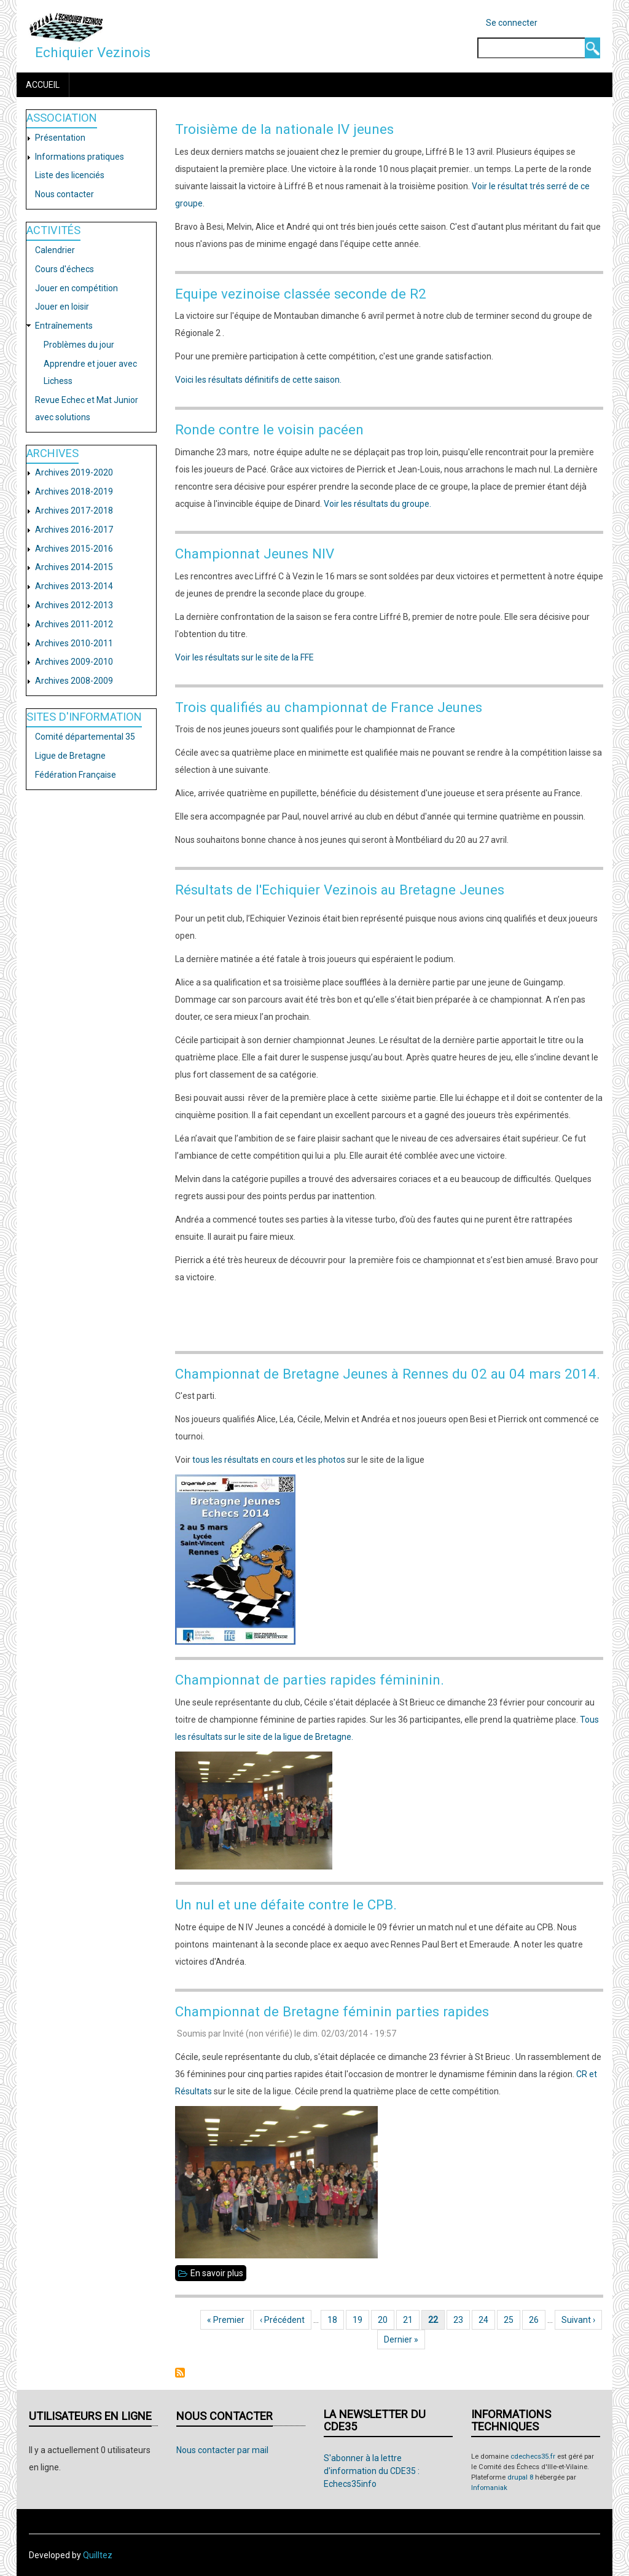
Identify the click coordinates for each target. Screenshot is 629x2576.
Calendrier (55, 250)
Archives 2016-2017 (74, 529)
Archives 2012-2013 (74, 605)
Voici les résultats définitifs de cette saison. (258, 380)
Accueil (43, 85)
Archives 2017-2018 (74, 510)
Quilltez (97, 2555)
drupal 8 (520, 2477)
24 (487, 2320)
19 (361, 2320)
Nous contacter (64, 194)
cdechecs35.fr (532, 2457)
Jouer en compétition (76, 288)
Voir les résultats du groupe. (377, 504)
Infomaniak (489, 2488)
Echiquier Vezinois (92, 52)
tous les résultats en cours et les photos (268, 1460)
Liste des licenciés (69, 175)
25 (512, 2320)
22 (436, 2320)
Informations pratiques (79, 157)
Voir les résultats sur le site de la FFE (244, 657)
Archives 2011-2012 (74, 624)
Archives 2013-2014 (74, 586)
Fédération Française (75, 775)
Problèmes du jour (79, 345)
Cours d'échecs (64, 269)
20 (386, 2320)
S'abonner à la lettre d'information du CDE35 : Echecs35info (372, 2471)
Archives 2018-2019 (74, 491)
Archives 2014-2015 (74, 567)
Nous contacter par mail (222, 2450)
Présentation (60, 138)
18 (335, 2320)
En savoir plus (218, 2273)
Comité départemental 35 (85, 737)
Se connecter (511, 23)
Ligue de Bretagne (70, 756)
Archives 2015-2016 (74, 549)
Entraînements (64, 326)
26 (537, 2320)
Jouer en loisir (62, 306)
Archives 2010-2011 (74, 643)
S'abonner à (180, 2373)
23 (461, 2320)
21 (411, 2320)
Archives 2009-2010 (74, 662)
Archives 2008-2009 (74, 681)
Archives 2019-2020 (74, 472)
